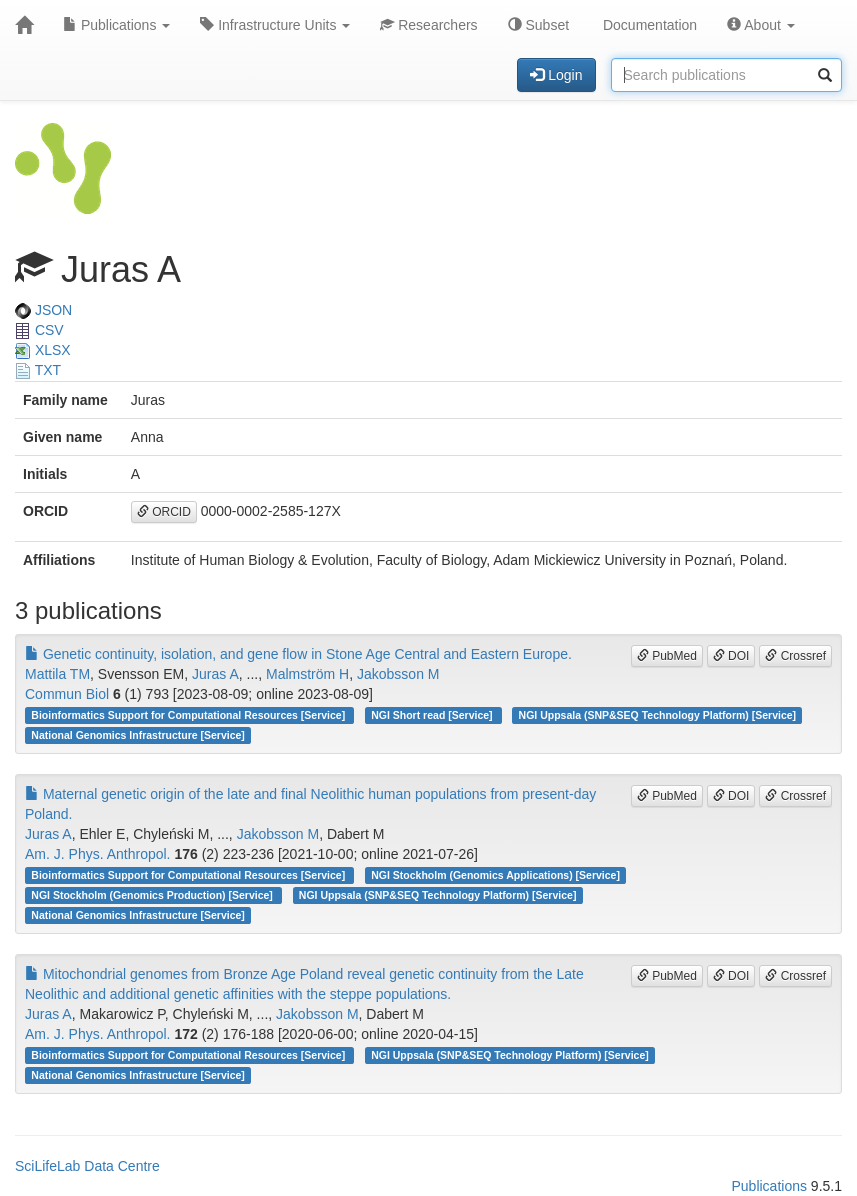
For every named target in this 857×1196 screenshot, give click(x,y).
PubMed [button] (667, 656)
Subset (538, 25)
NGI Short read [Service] (433, 715)
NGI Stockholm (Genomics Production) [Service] (153, 895)
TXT (38, 370)
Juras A (215, 674)
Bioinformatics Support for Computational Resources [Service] (189, 715)
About (761, 25)
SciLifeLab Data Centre (87, 1166)
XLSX (43, 350)
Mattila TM (57, 674)
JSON (43, 310)
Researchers (428, 25)
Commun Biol (67, 694)
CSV (39, 330)
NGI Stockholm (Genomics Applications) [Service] (495, 875)
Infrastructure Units (275, 25)
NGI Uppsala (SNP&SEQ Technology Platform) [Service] (658, 715)
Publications (116, 25)
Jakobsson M (398, 674)
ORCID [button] (164, 512)
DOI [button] (731, 656)
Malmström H (307, 674)
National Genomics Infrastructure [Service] (138, 735)
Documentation (648, 25)
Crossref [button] (795, 656)
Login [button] (556, 75)
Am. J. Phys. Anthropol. (98, 854)
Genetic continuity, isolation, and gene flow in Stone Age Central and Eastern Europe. (298, 654)
